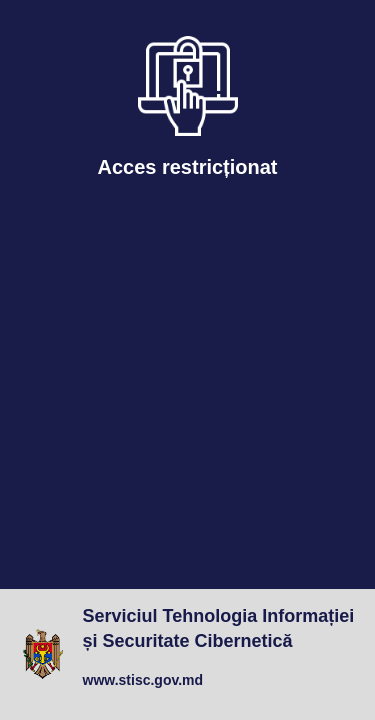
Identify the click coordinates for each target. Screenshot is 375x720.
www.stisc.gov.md (143, 680)
